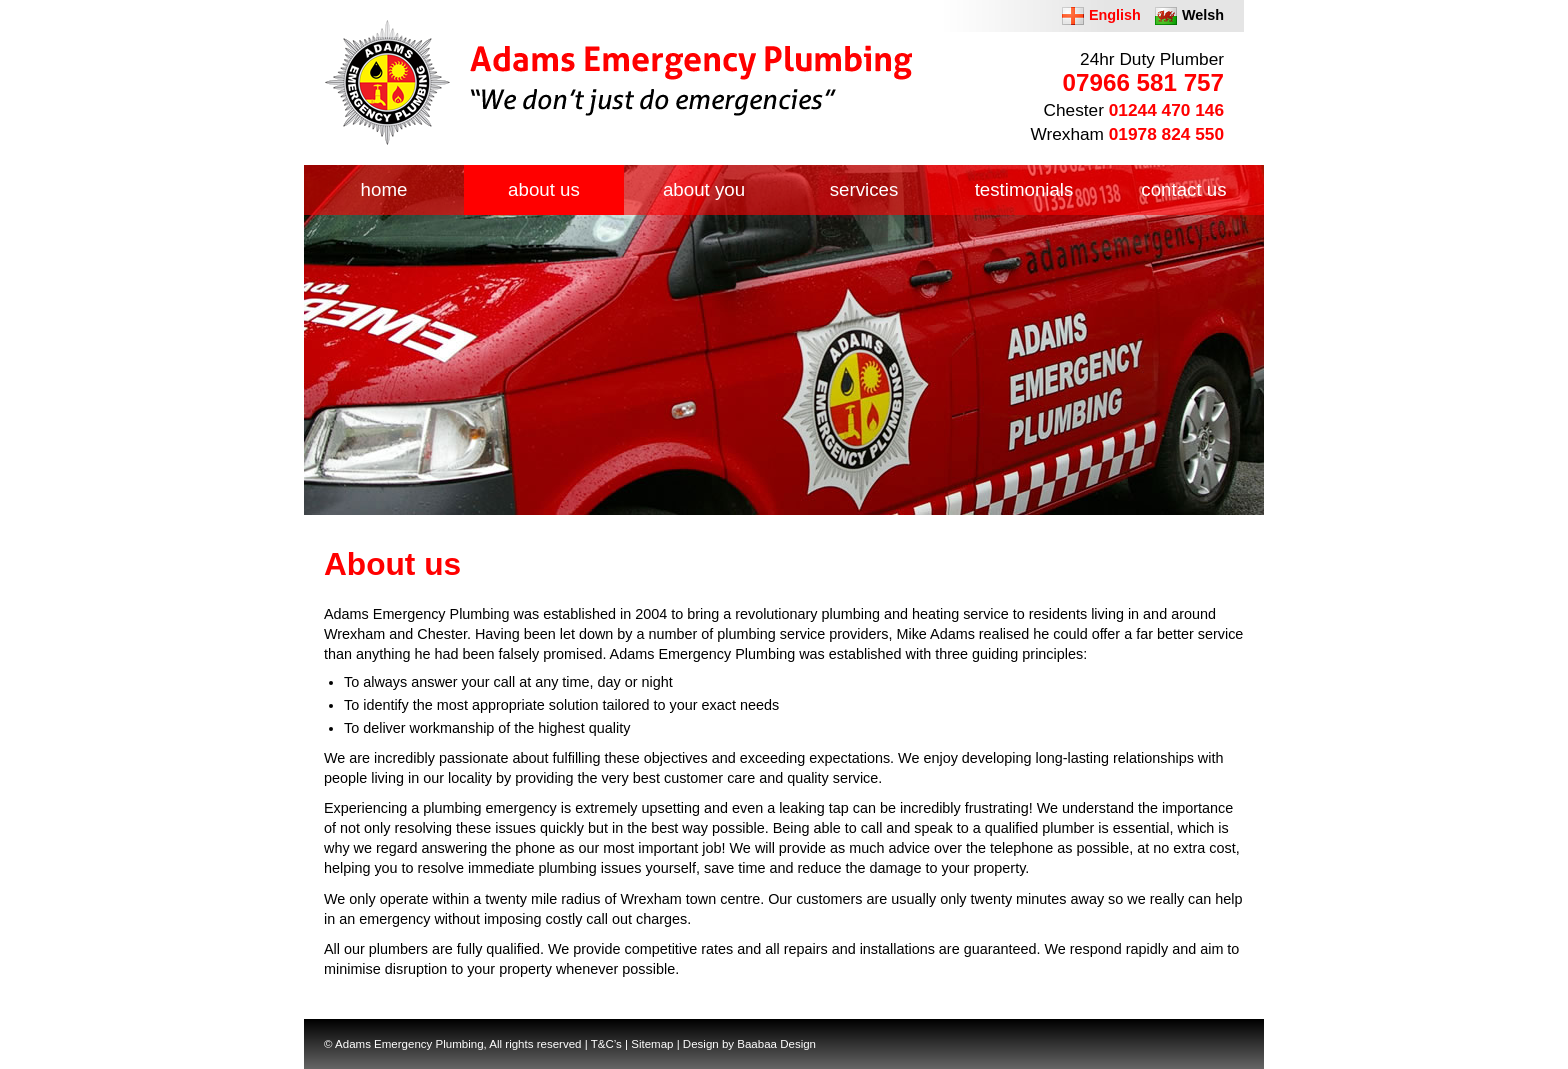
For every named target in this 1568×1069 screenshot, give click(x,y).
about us (544, 189)
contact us (1183, 189)
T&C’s (606, 1044)
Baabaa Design (776, 1044)
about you (704, 189)
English (1115, 15)
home (384, 189)
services (864, 189)
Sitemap (652, 1044)
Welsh (1203, 15)
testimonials (1024, 189)
